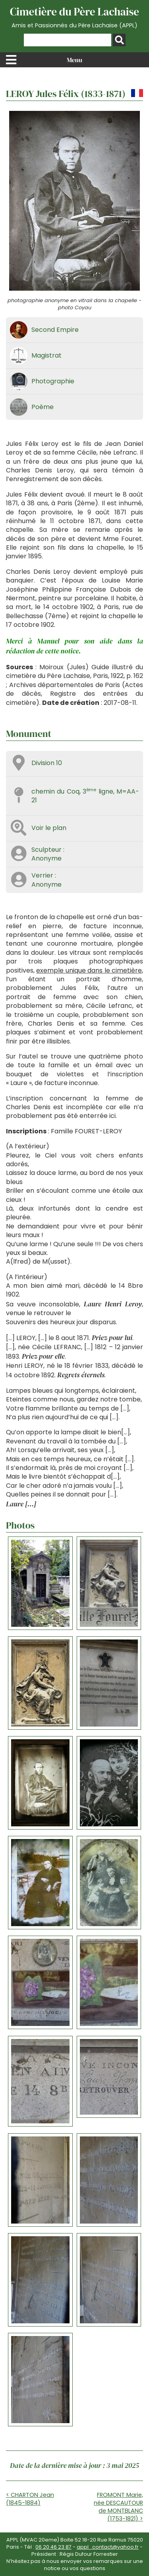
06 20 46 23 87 (53, 2547)
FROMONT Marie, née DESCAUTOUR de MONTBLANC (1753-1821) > (118, 2507)
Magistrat (46, 355)
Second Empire (55, 329)
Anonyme (46, 858)
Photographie (52, 381)
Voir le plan (48, 827)
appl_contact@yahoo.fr (108, 2547)
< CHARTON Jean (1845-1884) (30, 2499)
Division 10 (46, 762)
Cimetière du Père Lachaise (74, 17)
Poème (42, 406)
